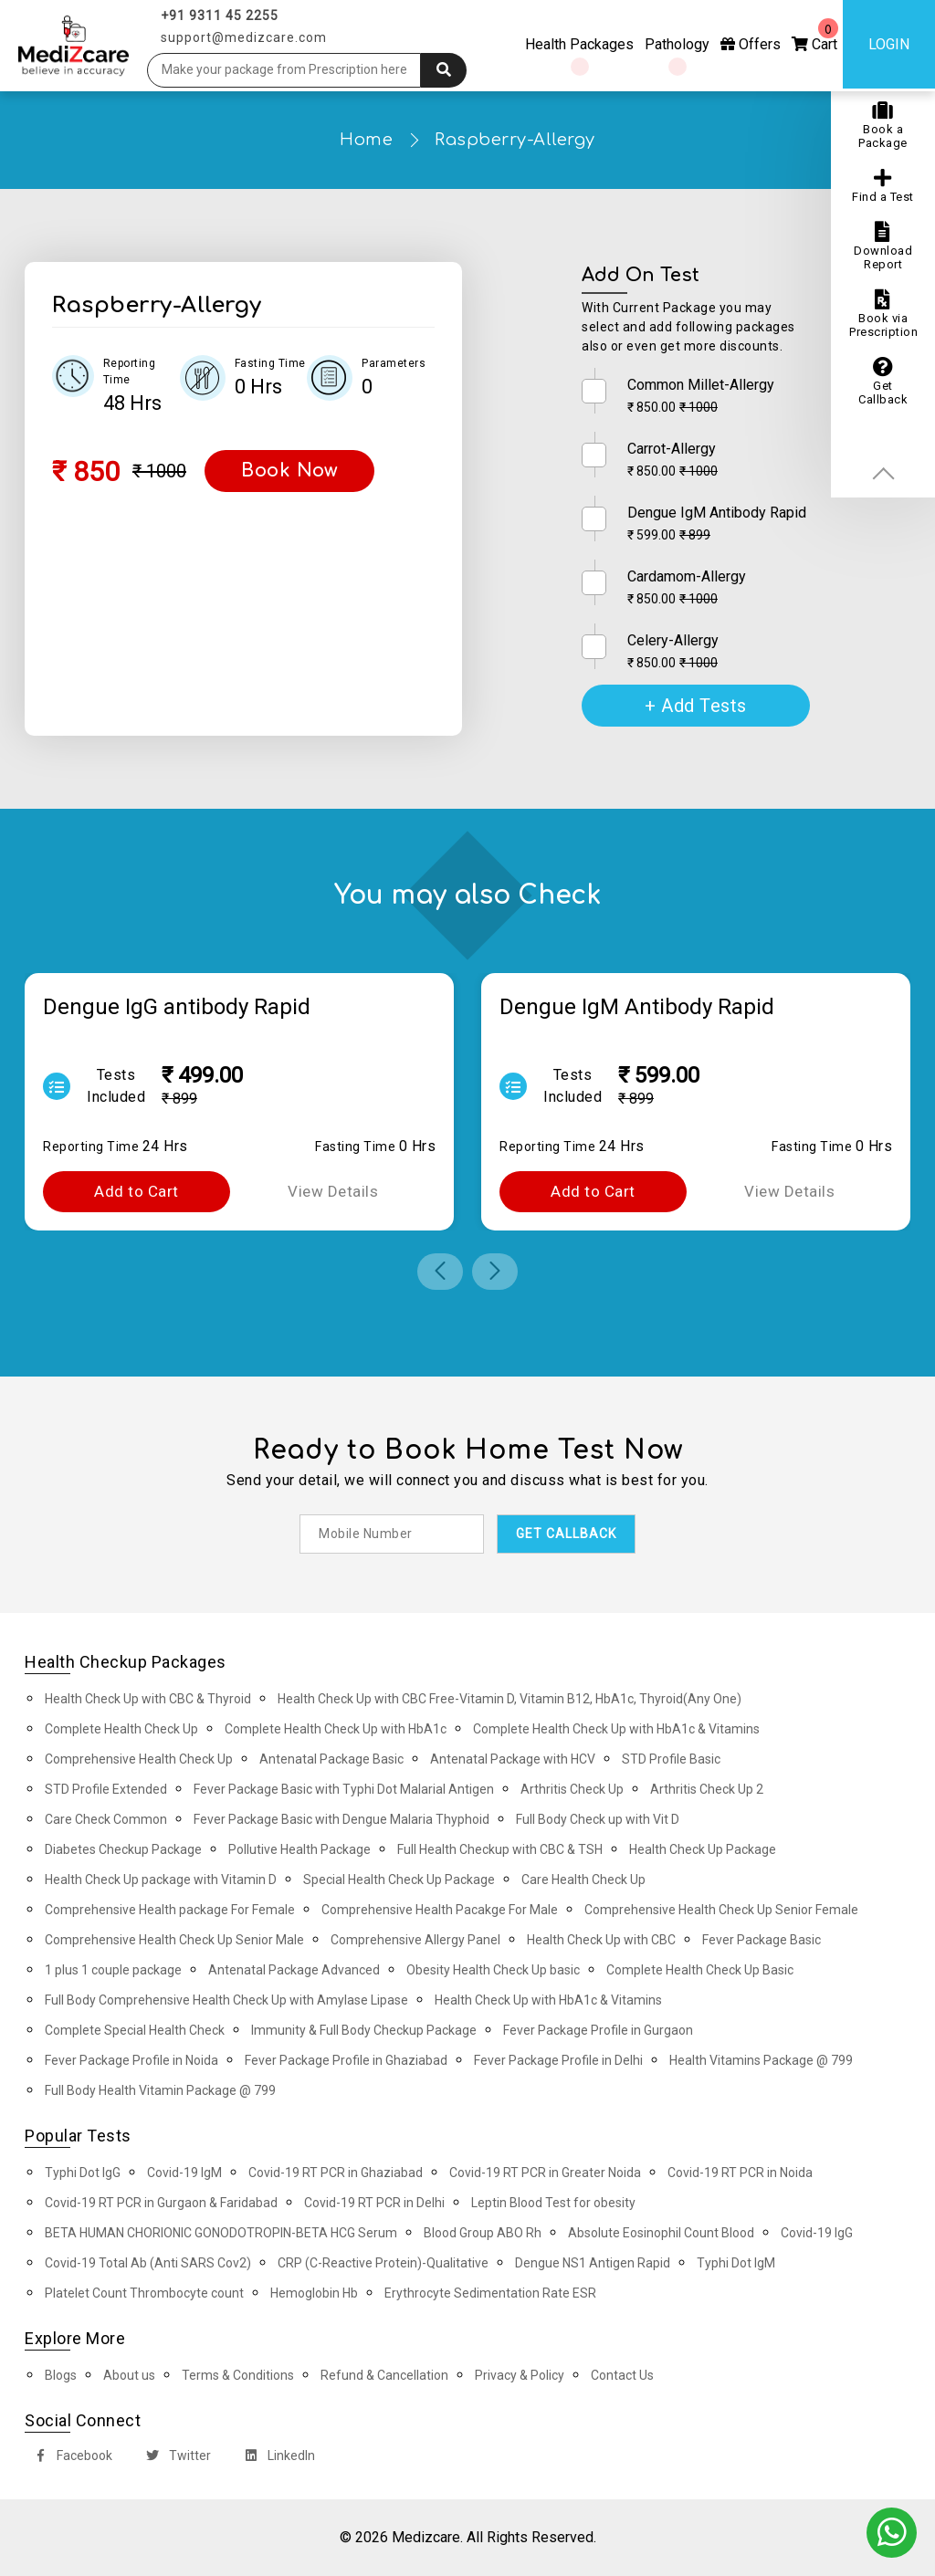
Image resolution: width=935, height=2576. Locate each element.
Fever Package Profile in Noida (131, 2060)
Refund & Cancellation (384, 2375)
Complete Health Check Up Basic (699, 1970)
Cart (815, 35)
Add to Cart (136, 1191)
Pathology (677, 44)
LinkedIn (276, 2457)
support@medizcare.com (244, 37)
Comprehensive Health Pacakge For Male (439, 1909)
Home (366, 140)
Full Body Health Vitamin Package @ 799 (160, 2090)
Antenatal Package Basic (331, 1759)
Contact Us (622, 2375)
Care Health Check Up (583, 1879)
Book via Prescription (883, 314)
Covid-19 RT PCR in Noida (740, 2172)
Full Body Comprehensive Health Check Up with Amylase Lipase (226, 2000)
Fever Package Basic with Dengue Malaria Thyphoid (341, 1819)
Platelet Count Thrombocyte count (144, 2293)
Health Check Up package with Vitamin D (161, 1879)
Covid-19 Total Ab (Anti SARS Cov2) (148, 2263)
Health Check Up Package (702, 1849)
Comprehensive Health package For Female (170, 1909)
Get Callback (883, 381)
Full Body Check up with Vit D (597, 1819)
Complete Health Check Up (121, 1729)
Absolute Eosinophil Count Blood (661, 2232)
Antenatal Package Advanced (294, 1970)
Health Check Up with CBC (601, 1939)
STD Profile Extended (106, 1789)
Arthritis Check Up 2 (706, 1789)
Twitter (175, 2457)
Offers (750, 44)
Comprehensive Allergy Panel (415, 1939)
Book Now (289, 470)
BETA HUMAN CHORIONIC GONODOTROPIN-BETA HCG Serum (221, 2232)
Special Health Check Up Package (399, 1879)
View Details (333, 1191)
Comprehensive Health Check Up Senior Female (721, 1909)
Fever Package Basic (761, 1939)
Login (888, 44)
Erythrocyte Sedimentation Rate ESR (490, 2293)
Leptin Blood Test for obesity (553, 2202)
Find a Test (883, 186)
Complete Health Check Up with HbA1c (335, 1729)
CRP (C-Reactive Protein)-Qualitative (383, 2263)
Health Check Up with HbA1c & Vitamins (548, 2000)
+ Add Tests (696, 706)
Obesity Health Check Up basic (493, 1970)
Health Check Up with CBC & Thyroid (148, 1698)
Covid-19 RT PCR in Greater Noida (545, 2172)
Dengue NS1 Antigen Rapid (592, 2263)
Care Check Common (106, 1819)
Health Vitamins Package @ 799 (761, 2060)
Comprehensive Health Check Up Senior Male (174, 1939)
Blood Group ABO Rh (482, 2232)
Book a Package (883, 125)
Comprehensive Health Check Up (139, 1759)
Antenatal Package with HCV (512, 1759)
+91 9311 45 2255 (219, 15)
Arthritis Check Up (572, 1789)
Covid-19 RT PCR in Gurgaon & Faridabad (161, 2202)
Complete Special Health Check (135, 2030)
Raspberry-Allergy (515, 140)
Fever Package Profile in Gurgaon (598, 2030)
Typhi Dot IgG (83, 2172)
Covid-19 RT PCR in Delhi (374, 2202)
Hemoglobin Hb (314, 2293)
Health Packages (579, 44)
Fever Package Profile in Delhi (558, 2060)
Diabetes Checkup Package (123, 1849)
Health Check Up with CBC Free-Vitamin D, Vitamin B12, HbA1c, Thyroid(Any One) (509, 1698)
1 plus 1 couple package (113, 1970)
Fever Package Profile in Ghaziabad (346, 2060)
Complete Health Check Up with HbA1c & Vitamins (616, 1729)
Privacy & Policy (519, 2375)
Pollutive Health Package (299, 1849)
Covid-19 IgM (184, 2172)
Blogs (61, 2375)
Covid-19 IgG (817, 2232)
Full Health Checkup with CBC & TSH (500, 1849)
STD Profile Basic (671, 1759)
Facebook (69, 2457)
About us (129, 2375)
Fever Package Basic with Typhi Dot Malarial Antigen (344, 1789)
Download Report (883, 246)
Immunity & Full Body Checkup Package (364, 2030)
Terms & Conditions (238, 2375)
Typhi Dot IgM (736, 2263)
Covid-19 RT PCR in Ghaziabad (335, 2172)
